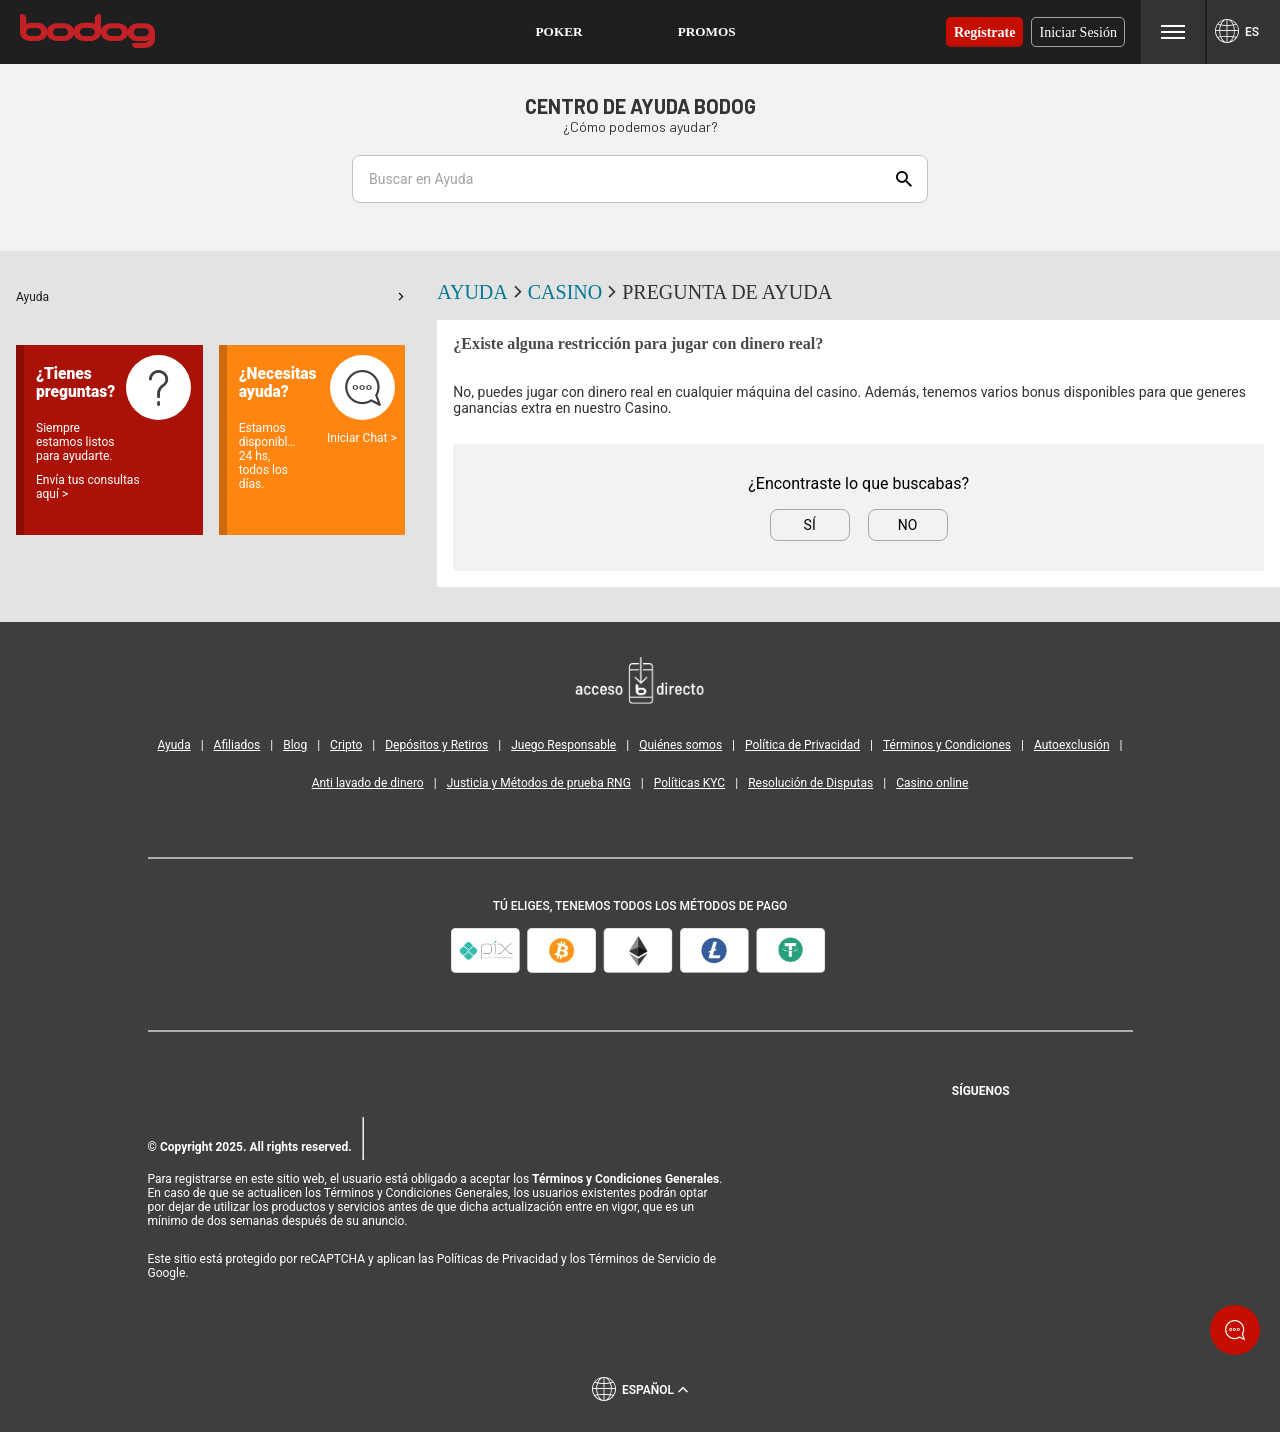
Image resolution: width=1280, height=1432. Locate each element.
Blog (295, 745)
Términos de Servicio (644, 1259)
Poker (559, 31)
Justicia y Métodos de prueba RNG (539, 783)
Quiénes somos (680, 745)
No (908, 525)
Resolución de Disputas (810, 783)
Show (904, 179)
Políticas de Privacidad (497, 1259)
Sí (810, 525)
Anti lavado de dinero (368, 783)
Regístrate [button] (985, 32)
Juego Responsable (563, 745)
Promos (707, 31)
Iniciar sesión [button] (1078, 32)
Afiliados (237, 745)
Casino (575, 292)
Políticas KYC (689, 783)
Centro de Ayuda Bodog (640, 106)
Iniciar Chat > (362, 438)
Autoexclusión (1072, 745)
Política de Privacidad (802, 745)
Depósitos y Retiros (436, 745)
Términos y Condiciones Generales (625, 1179)
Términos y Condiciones (947, 745)
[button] (559, 31)
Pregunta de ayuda (727, 292)
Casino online (932, 783)
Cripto (346, 745)
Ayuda (210, 297)
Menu (1173, 31)
